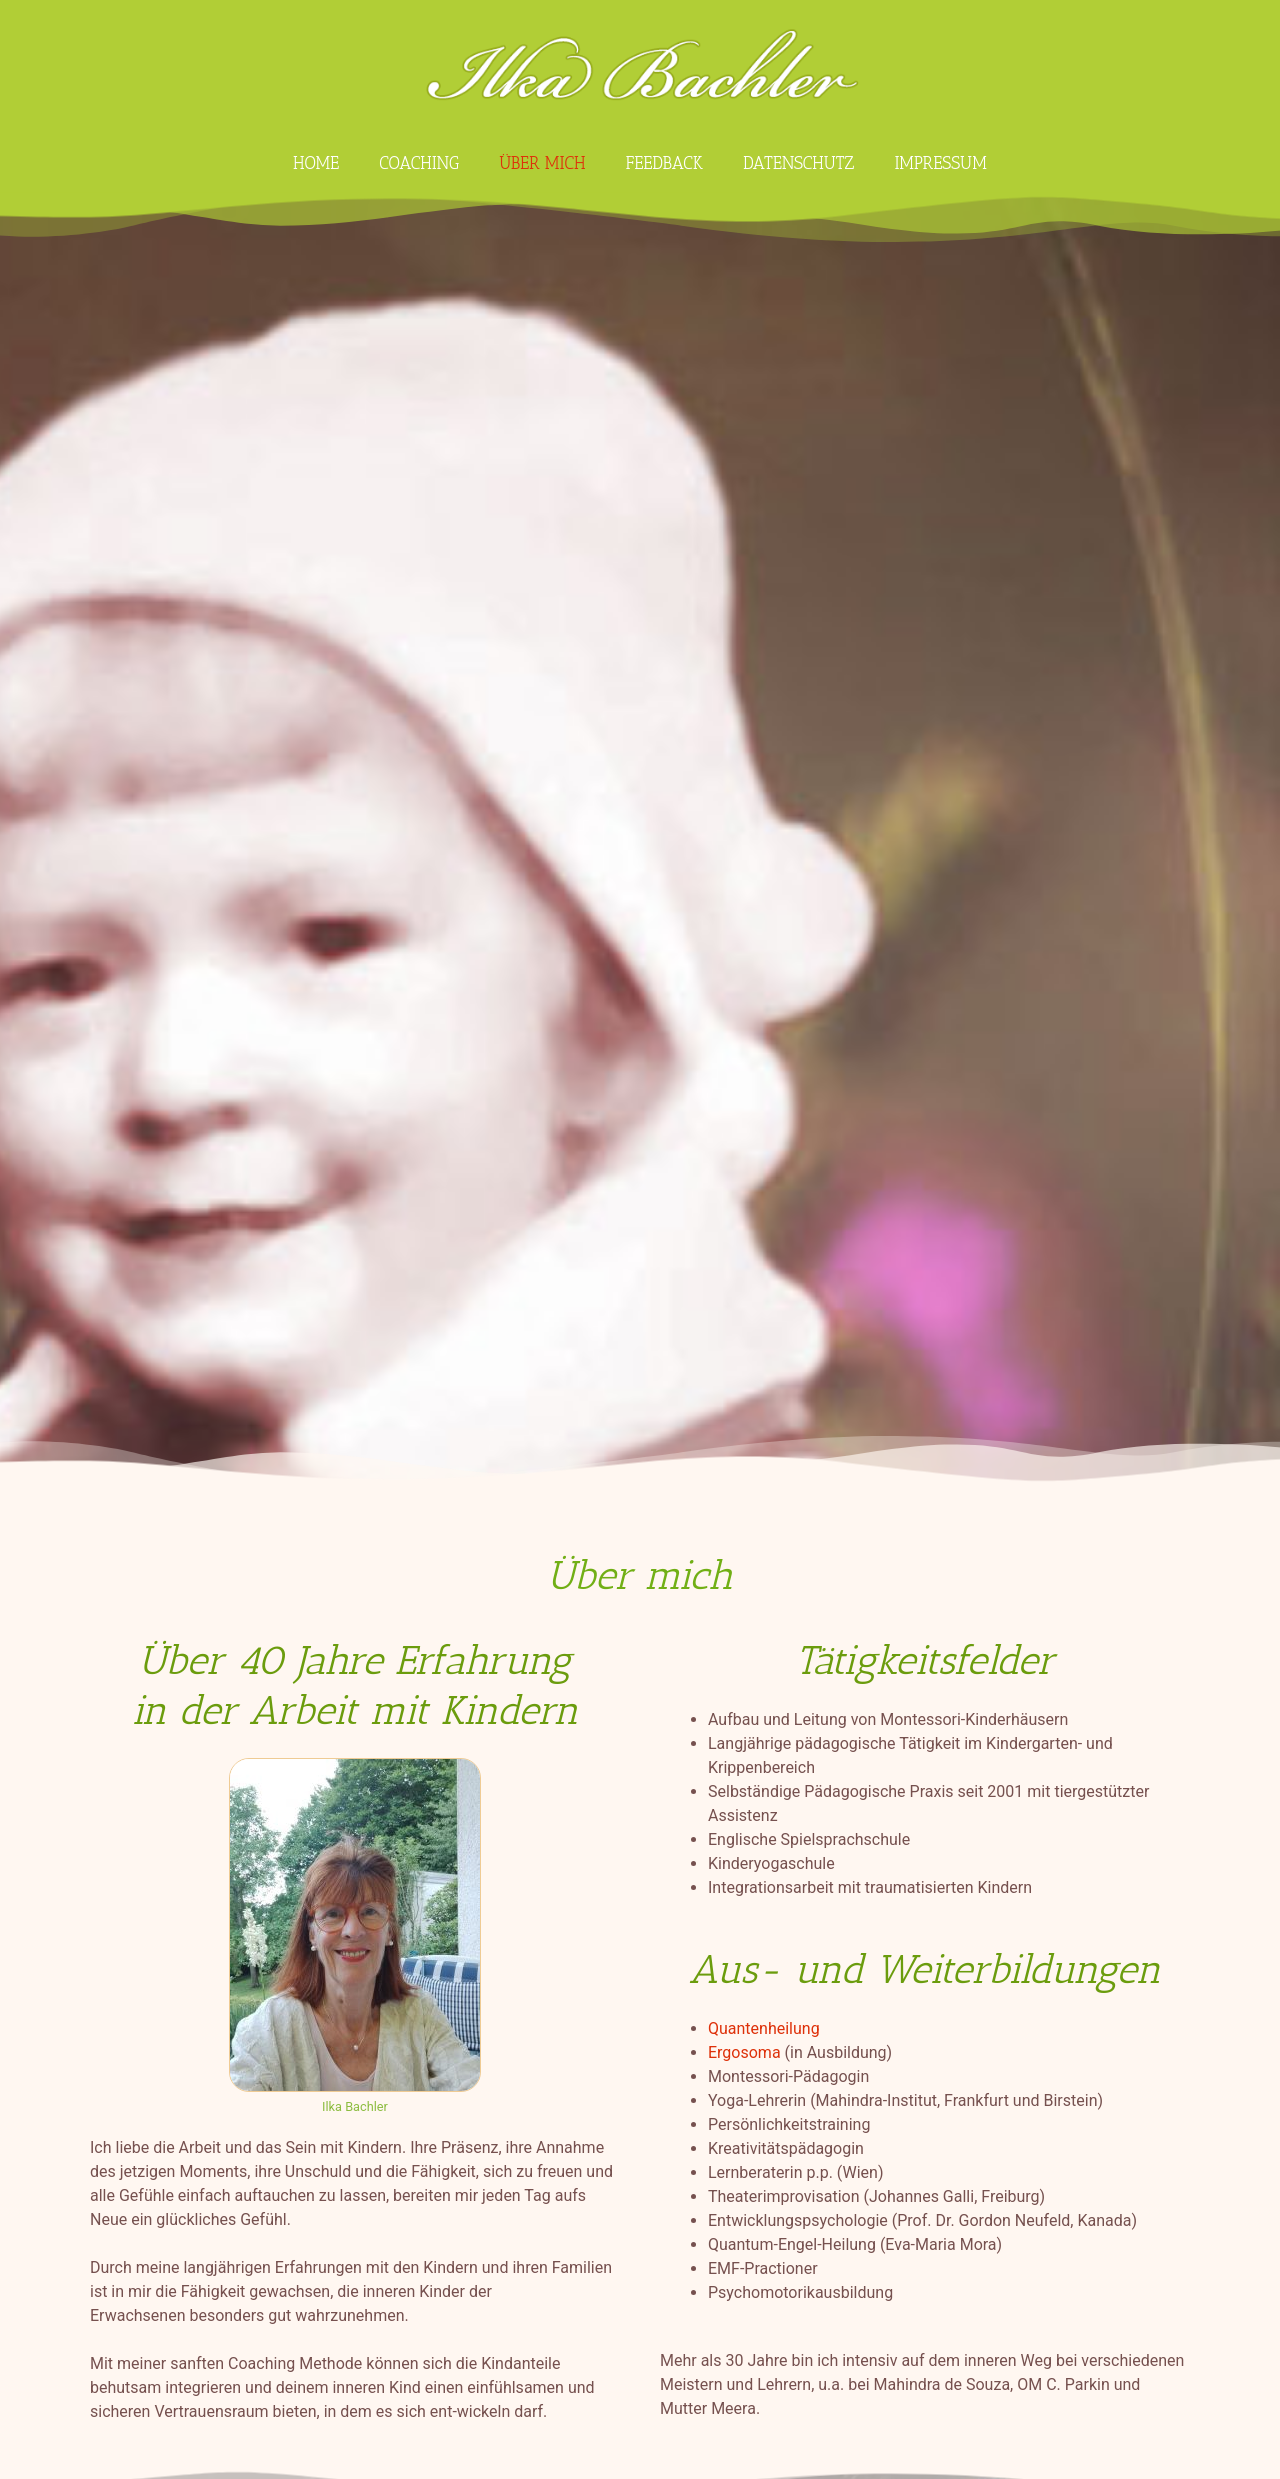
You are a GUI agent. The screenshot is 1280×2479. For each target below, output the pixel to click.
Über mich (542, 163)
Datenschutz (799, 163)
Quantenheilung (764, 2028)
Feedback (664, 163)
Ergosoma (744, 2052)
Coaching (419, 163)
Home (316, 163)
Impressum (940, 163)
